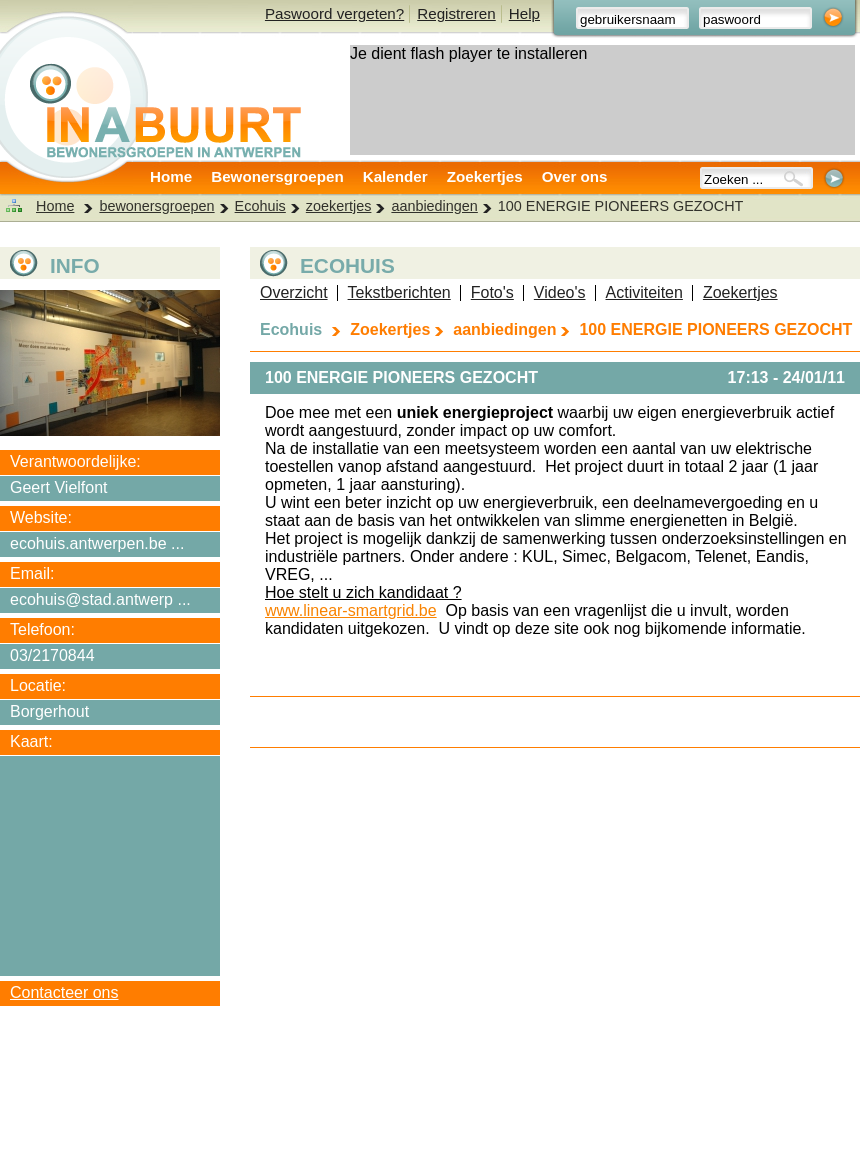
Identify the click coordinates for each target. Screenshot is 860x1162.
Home (171, 176)
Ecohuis (260, 206)
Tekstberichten (399, 292)
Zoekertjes (485, 176)
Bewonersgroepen (277, 176)
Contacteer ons (64, 992)
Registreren (456, 13)
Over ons (575, 176)
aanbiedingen (434, 206)
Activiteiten (644, 292)
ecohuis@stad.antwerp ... (100, 599)
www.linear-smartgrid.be (351, 610)
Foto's (492, 292)
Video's (560, 292)
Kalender (395, 176)
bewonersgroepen (156, 206)
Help (524, 13)
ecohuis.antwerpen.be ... (97, 543)
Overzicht (294, 292)
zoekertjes (339, 206)
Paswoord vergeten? (334, 13)
